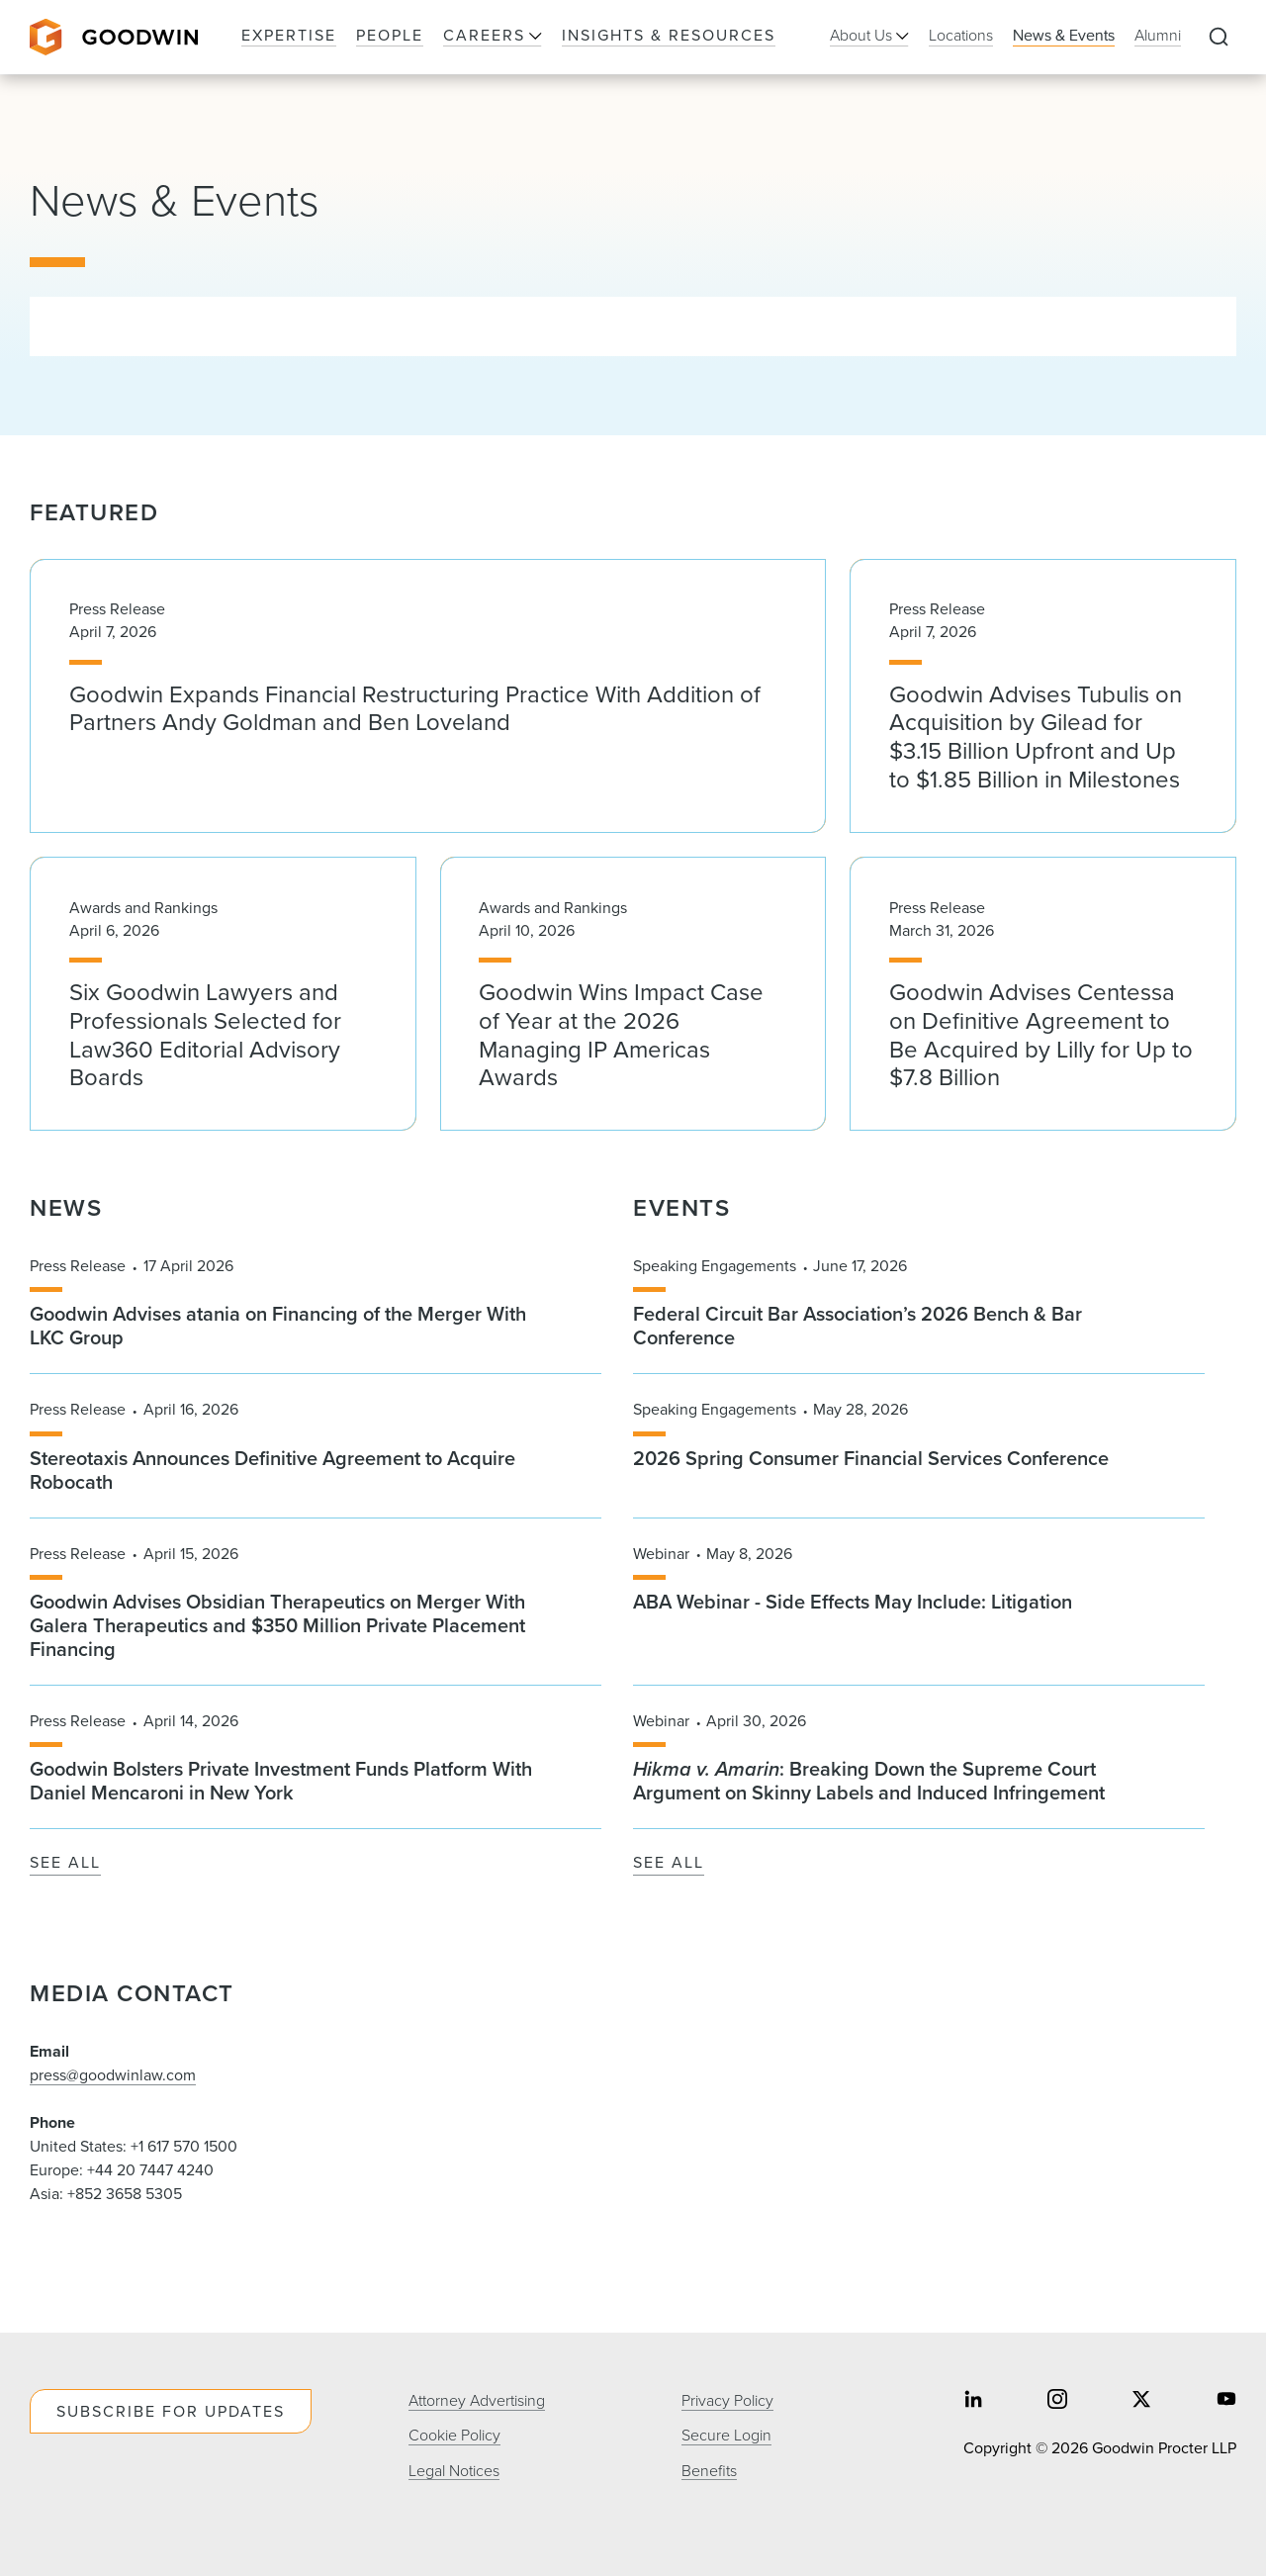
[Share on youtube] (1226, 2400)
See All (65, 1863)
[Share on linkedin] (973, 2400)
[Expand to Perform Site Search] (1218, 37)
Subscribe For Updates (170, 2411)
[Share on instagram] (1057, 2400)
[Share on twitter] (1141, 2400)
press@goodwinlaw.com (113, 2075)
